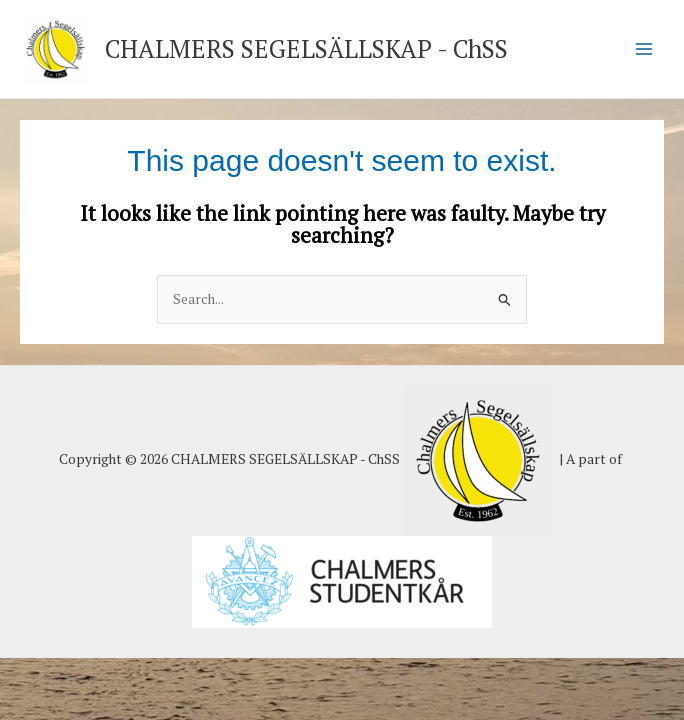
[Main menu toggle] (644, 49)
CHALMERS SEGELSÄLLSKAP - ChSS (306, 48)
